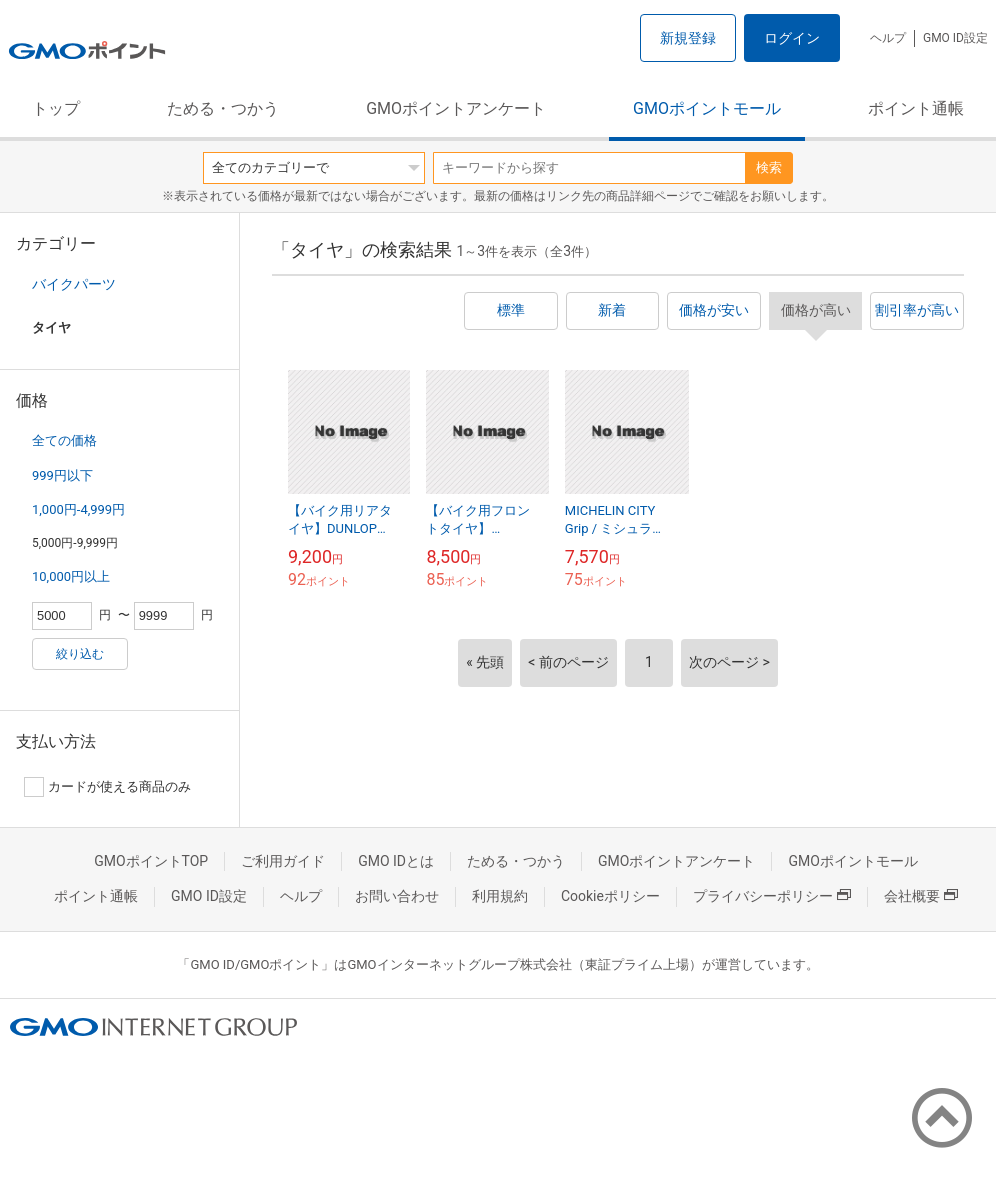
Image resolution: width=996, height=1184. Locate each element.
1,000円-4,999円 (78, 509)
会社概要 (921, 896)
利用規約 (500, 896)
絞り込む (80, 654)
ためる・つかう (223, 108)
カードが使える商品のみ (107, 787)
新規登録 (688, 38)
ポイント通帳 (916, 108)
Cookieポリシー (610, 896)
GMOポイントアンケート (456, 108)
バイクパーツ (74, 284)
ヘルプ (888, 38)
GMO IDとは (396, 861)
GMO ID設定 (955, 38)
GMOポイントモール (707, 108)
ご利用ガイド (283, 861)
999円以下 (62, 475)
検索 (769, 167)
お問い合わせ (397, 896)
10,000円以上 (71, 576)
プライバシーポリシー (772, 896)
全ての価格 (64, 440)
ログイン (792, 38)
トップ (56, 108)
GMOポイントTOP (151, 861)
